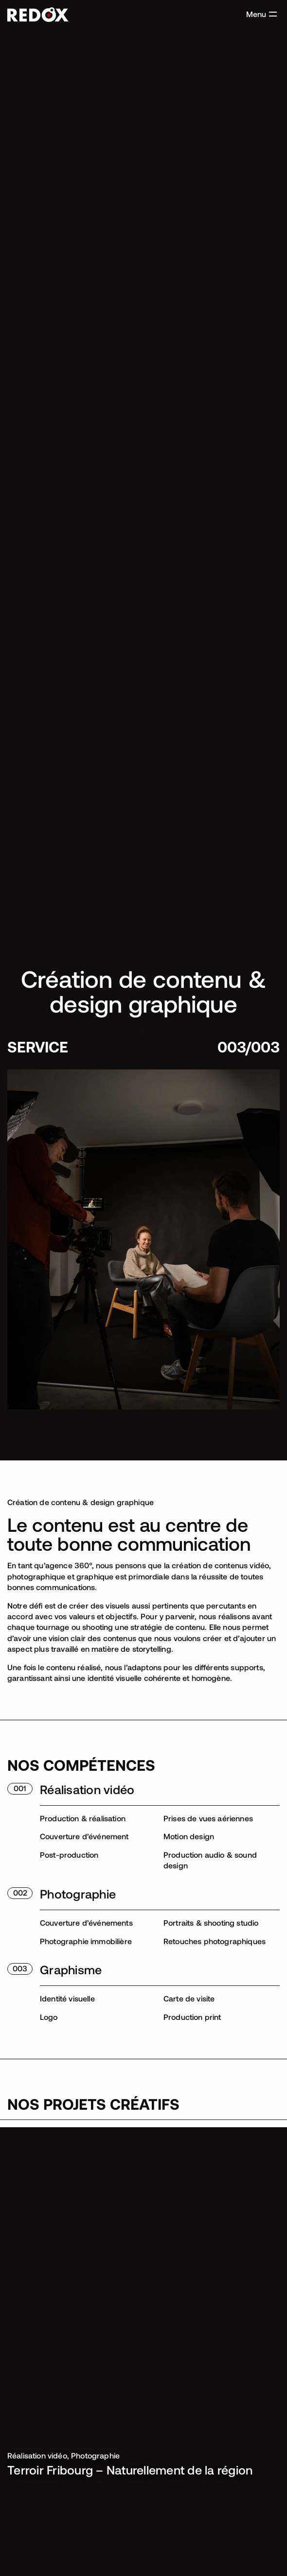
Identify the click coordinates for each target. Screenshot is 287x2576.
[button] (261, 14)
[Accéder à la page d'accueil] (38, 14)
